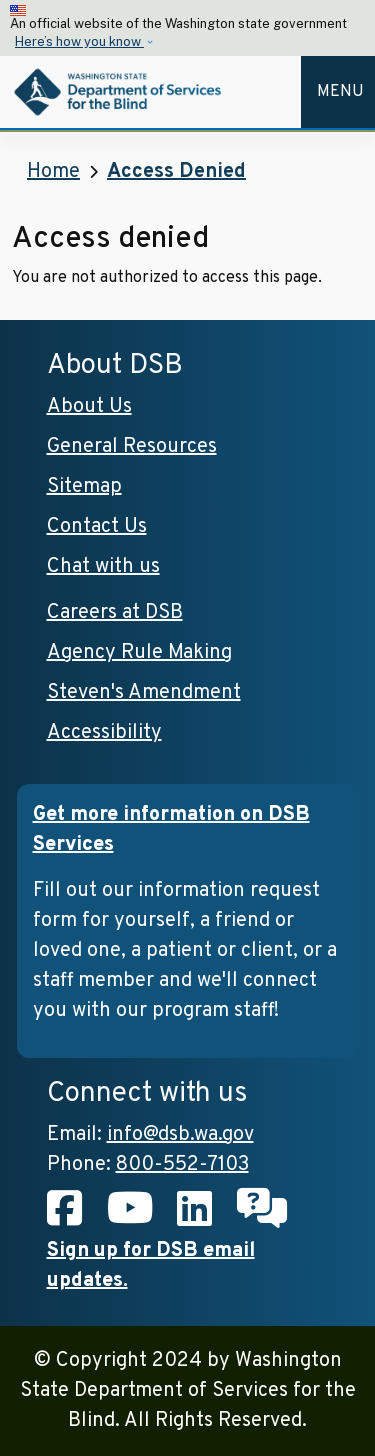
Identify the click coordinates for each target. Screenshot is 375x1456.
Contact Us (97, 527)
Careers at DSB (115, 613)
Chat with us (103, 567)
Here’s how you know (79, 41)
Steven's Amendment (144, 693)
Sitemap (84, 487)
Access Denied (176, 172)
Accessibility (104, 733)
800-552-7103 (182, 1165)
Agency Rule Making (139, 653)
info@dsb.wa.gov (180, 1135)
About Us (89, 407)
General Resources (132, 447)
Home (53, 172)
